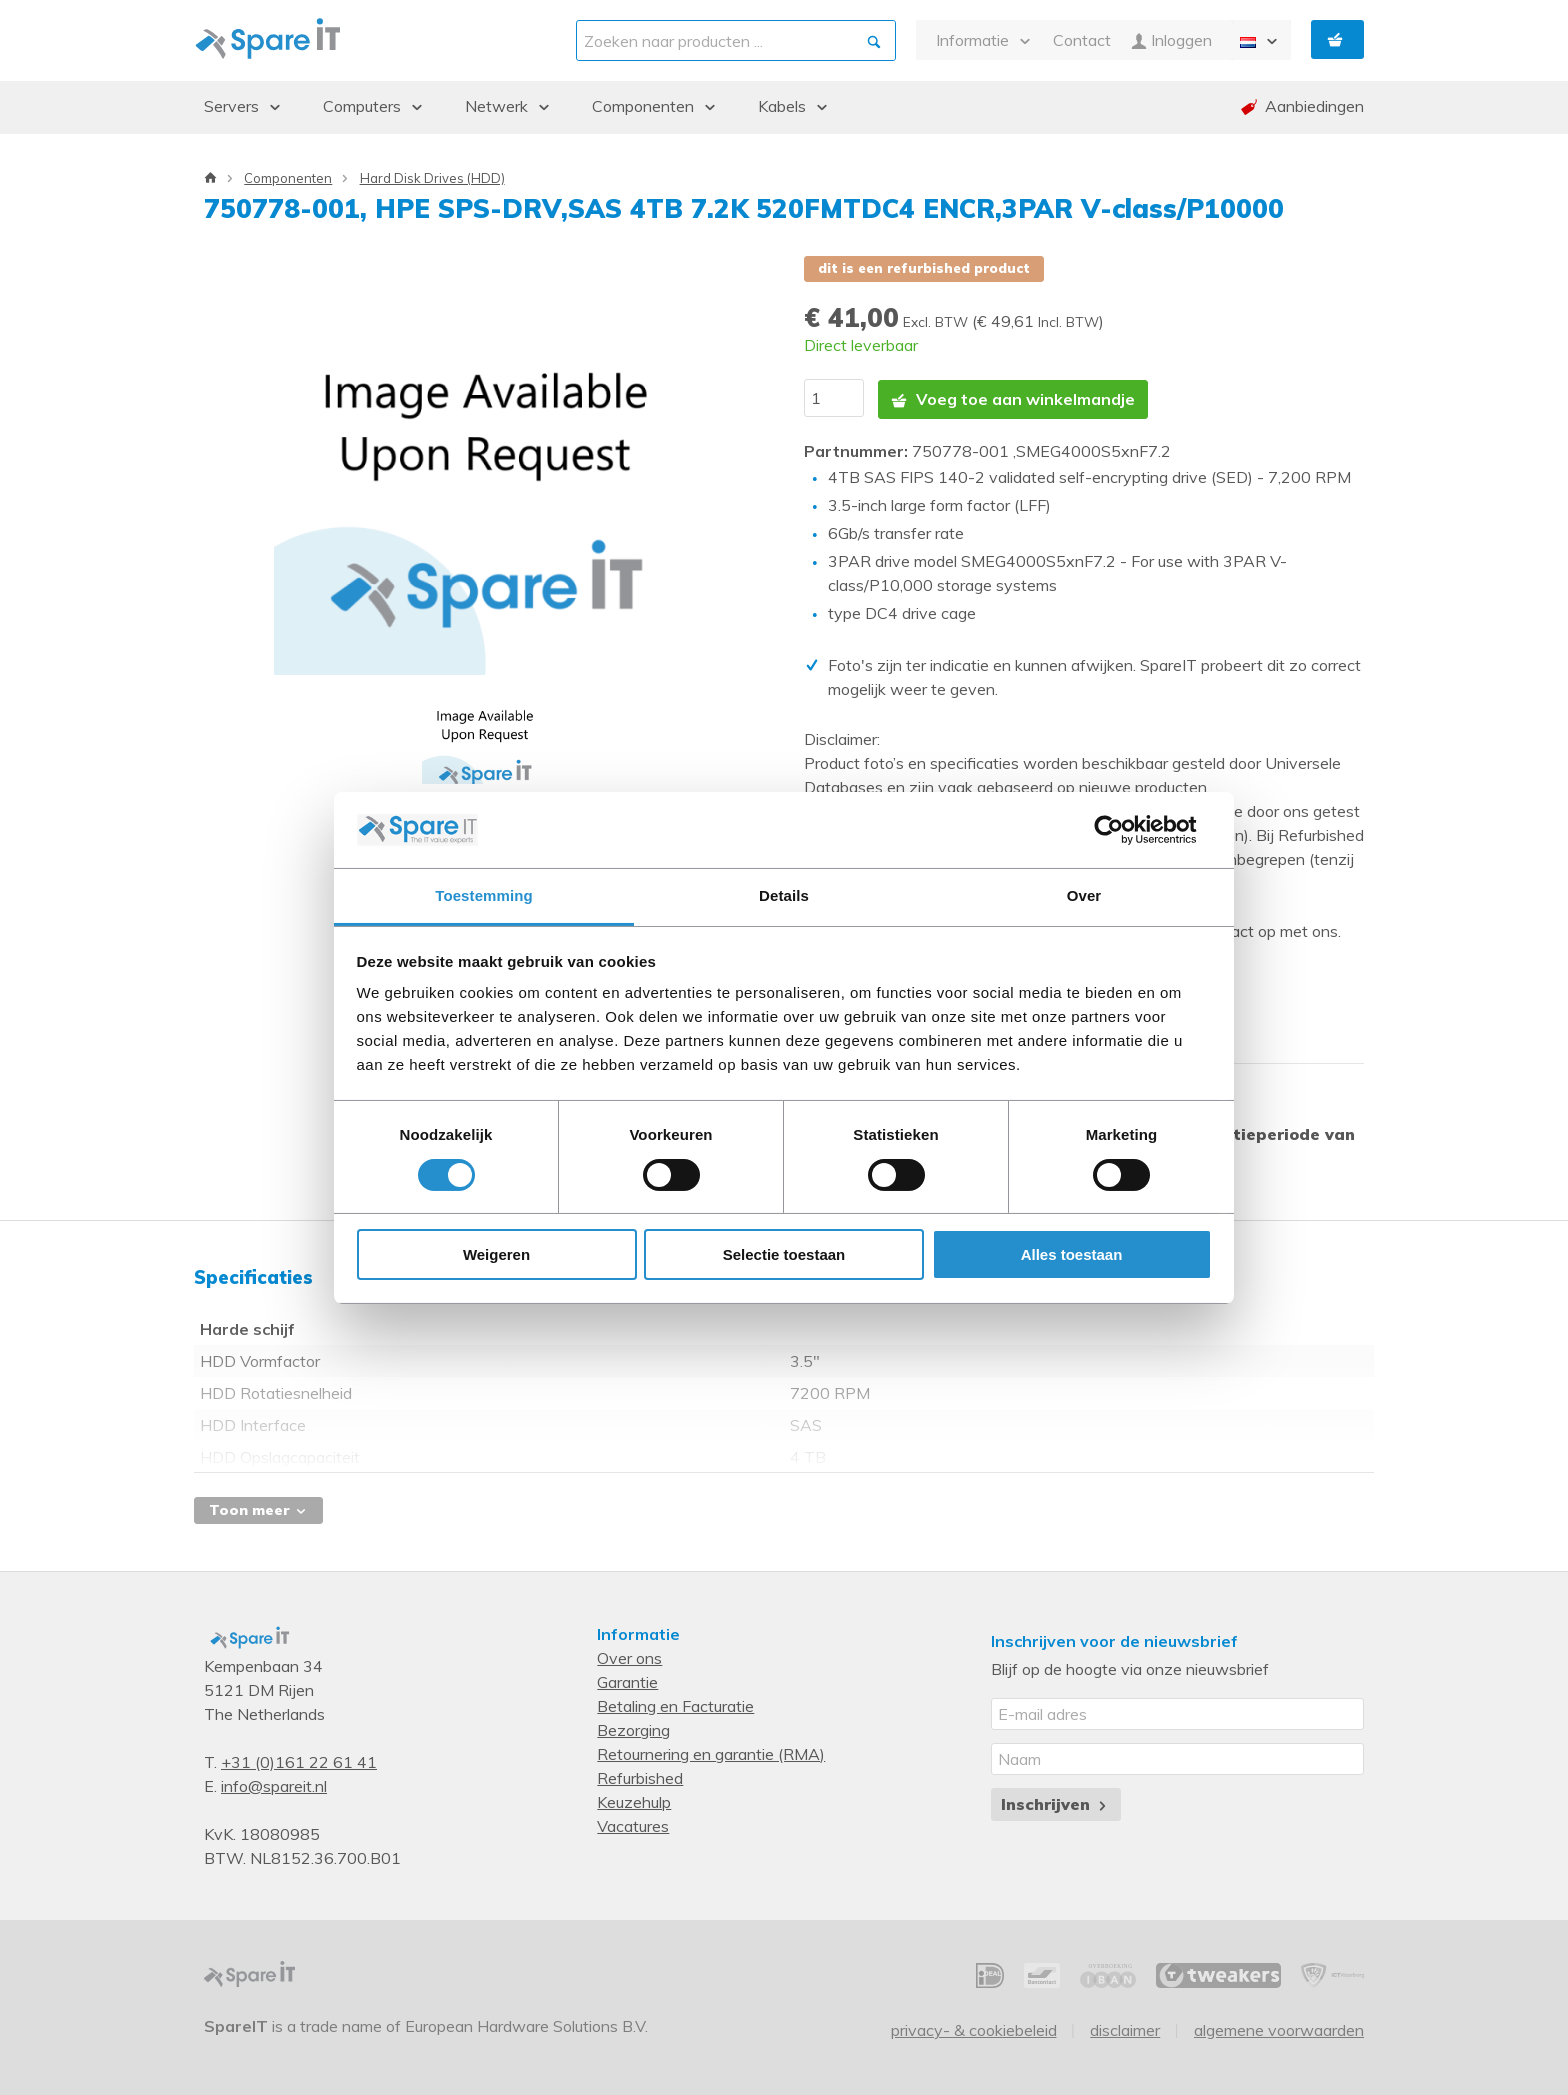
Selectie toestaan (784, 1254)
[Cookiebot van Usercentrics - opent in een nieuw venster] (1124, 830)
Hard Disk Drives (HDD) (432, 178)
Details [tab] (784, 895)
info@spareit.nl (274, 1783)
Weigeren (496, 1254)
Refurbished (640, 1775)
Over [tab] (1084, 895)
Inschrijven (1055, 1801)
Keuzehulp (634, 1799)
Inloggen (1171, 40)
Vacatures (633, 1823)
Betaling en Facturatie (675, 1703)
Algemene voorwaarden (1279, 2027)
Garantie (627, 1679)
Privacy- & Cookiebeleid (974, 2027)
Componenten (288, 178)
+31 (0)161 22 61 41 (299, 1759)
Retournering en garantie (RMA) (711, 1751)
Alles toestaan (1072, 1254)
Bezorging (633, 1727)
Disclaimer (1125, 2027)
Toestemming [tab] (484, 895)
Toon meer (258, 1507)
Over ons (629, 1655)
